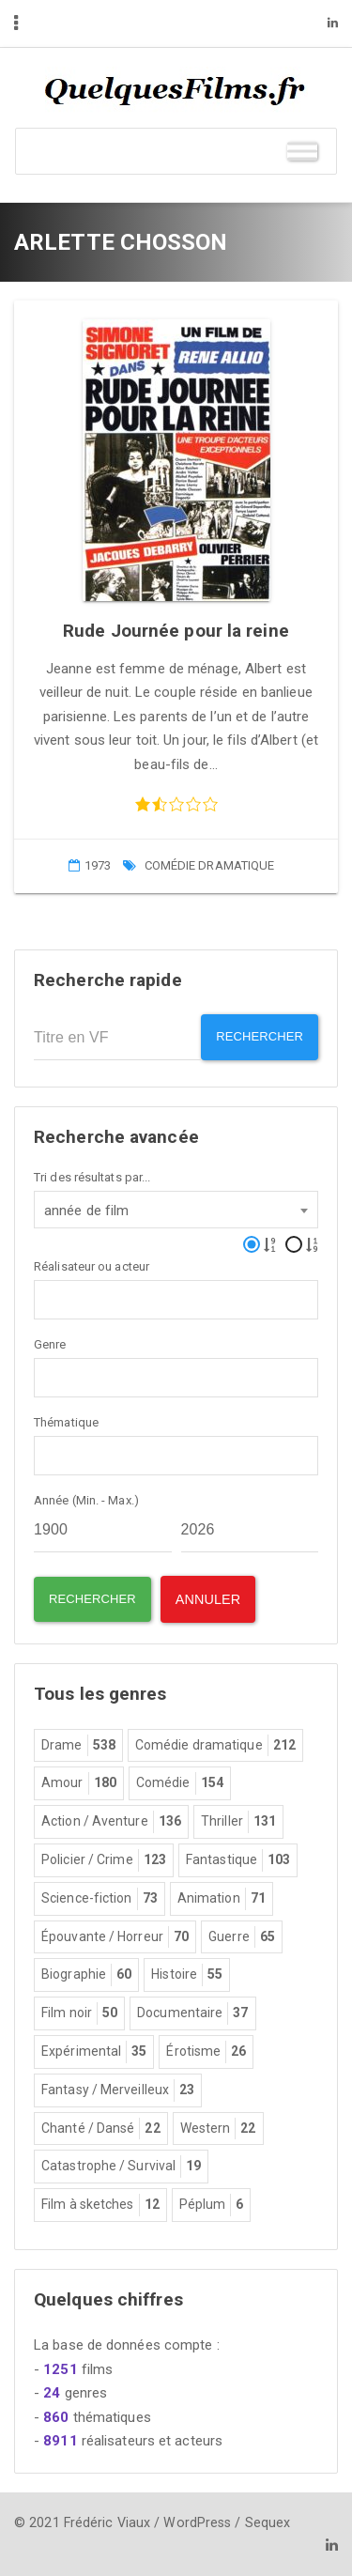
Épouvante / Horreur (115, 1937)
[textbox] (44, 1298)
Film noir (79, 2013)
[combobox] (176, 1209)
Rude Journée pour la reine (176, 630)
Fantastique (238, 1860)
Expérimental (93, 2052)
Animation (221, 1899)
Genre (50, 1344)
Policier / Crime (103, 1860)
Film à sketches (100, 2205)
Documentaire (192, 2013)
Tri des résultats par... (92, 1177)
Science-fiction (99, 1899)
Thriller (238, 1822)
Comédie (179, 1783)
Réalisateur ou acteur (91, 1266)
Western (218, 2129)
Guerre (241, 1937)
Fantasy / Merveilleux (117, 2090)
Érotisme (206, 2052)
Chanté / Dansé (101, 2129)
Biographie (86, 1975)
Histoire (186, 1975)
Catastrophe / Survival (121, 2166)
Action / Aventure (111, 1822)
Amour (78, 1783)
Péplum (211, 2205)
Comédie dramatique (210, 865)
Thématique (66, 1422)
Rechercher (259, 1036)
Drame (78, 1746)
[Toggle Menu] (302, 151)
